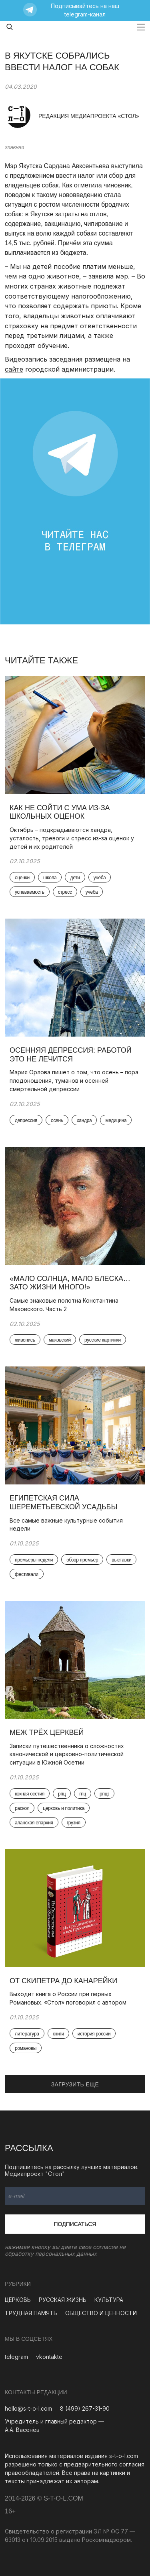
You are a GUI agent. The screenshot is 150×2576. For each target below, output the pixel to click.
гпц (82, 1794)
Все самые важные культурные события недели (66, 1524)
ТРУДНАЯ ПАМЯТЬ (31, 2313)
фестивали (26, 1574)
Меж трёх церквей (47, 1732)
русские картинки (102, 1340)
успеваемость (29, 892)
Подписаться (75, 2224)
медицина (115, 1120)
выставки (121, 1560)
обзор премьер (82, 1560)
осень (57, 1120)
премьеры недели (34, 1560)
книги (58, 2034)
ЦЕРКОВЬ (18, 2299)
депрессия (26, 1120)
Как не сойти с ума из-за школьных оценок (60, 812)
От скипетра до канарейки (63, 1981)
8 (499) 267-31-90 (85, 2408)
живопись (25, 1340)
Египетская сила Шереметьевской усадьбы (64, 1502)
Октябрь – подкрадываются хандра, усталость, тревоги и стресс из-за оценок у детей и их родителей (72, 838)
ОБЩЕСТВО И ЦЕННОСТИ (101, 2313)
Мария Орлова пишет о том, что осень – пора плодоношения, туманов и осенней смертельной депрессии (74, 1080)
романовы (25, 2048)
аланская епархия (34, 1823)
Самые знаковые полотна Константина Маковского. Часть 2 (64, 1304)
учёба (100, 877)
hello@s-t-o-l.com (28, 2408)
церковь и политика (63, 1808)
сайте (14, 369)
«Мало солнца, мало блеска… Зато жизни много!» (70, 1283)
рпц (62, 1794)
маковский (60, 1340)
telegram (16, 2356)
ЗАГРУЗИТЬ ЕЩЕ (75, 2084)
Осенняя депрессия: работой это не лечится (71, 1054)
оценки (22, 877)
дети (75, 877)
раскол (22, 1808)
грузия (73, 1823)
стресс (65, 892)
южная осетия (29, 1794)
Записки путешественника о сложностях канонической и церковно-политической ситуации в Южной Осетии (67, 1754)
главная (14, 147)
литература (27, 2034)
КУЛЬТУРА (108, 2299)
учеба (92, 892)
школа (50, 877)
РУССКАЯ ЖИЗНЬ (62, 2299)
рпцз (104, 1794)
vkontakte (49, 2356)
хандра (84, 1120)
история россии (94, 2034)
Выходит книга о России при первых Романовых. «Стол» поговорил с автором (68, 1998)
